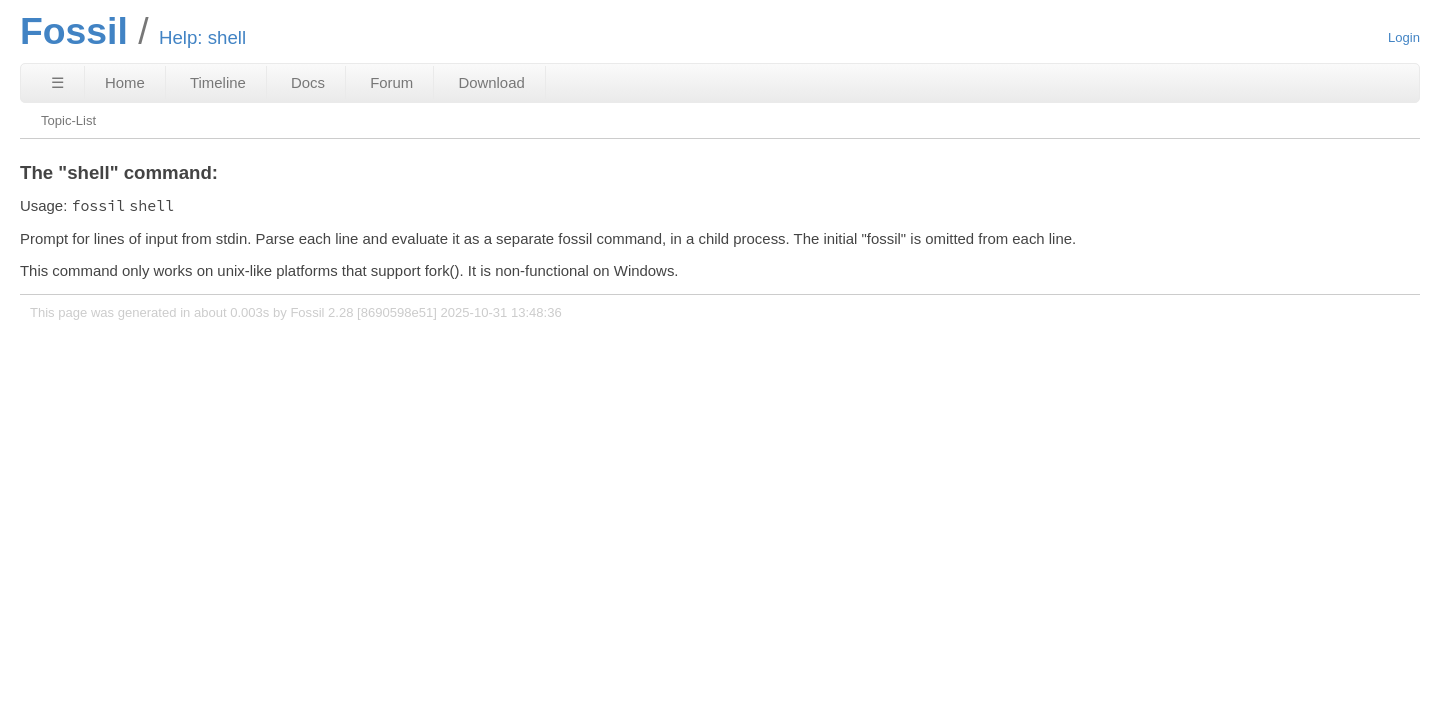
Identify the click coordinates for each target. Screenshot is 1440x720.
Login (1404, 37)
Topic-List (68, 120)
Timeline (218, 82)
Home (125, 82)
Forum (391, 82)
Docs (308, 82)
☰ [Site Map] (57, 82)
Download (491, 82)
